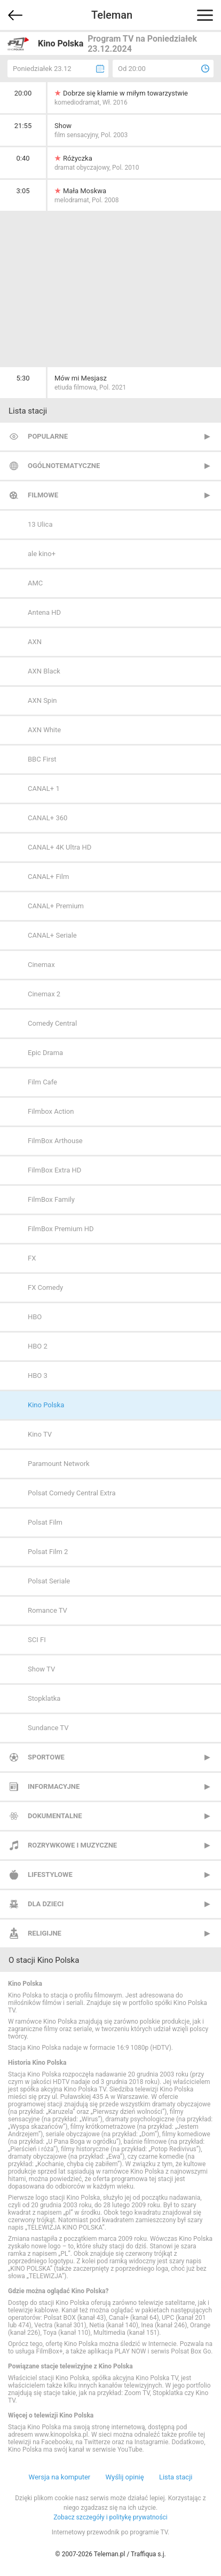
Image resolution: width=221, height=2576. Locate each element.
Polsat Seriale (49, 1581)
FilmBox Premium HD (61, 1229)
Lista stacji (176, 2477)
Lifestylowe (50, 1874)
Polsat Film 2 (48, 1552)
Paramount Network (59, 1464)
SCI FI (37, 1640)
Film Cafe (42, 1082)
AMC (35, 583)
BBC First (42, 759)
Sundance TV (48, 1728)
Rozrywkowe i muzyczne (72, 1845)
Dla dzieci (46, 1904)
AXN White (44, 730)
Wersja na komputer (60, 2477)
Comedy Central (52, 1023)
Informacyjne (54, 1786)
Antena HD (44, 612)
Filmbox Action (51, 1111)
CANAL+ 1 (44, 788)
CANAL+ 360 (47, 818)
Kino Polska (46, 1405)
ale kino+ (42, 554)
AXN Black (44, 671)
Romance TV (47, 1610)
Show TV (41, 1669)
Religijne (44, 1933)
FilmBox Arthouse (55, 1141)
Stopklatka (44, 1698)
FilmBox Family (51, 1199)
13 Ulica (40, 524)
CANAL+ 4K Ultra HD (59, 847)
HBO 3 (38, 1376)
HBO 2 (38, 1346)
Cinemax (41, 965)
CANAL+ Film (48, 877)
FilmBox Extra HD (54, 1170)
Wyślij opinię (124, 2477)
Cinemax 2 (44, 994)
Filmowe (43, 495)
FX (32, 1258)
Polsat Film (45, 1522)
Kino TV (40, 1434)
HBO (35, 1317)
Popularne (48, 436)
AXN (35, 642)
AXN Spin (42, 700)
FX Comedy (45, 1287)
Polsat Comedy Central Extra (72, 1493)
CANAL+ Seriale (52, 935)
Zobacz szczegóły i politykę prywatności (110, 2517)
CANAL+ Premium (56, 906)
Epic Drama (45, 1053)
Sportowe (46, 1757)
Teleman (111, 15)
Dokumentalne (55, 1816)
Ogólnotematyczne (64, 466)
